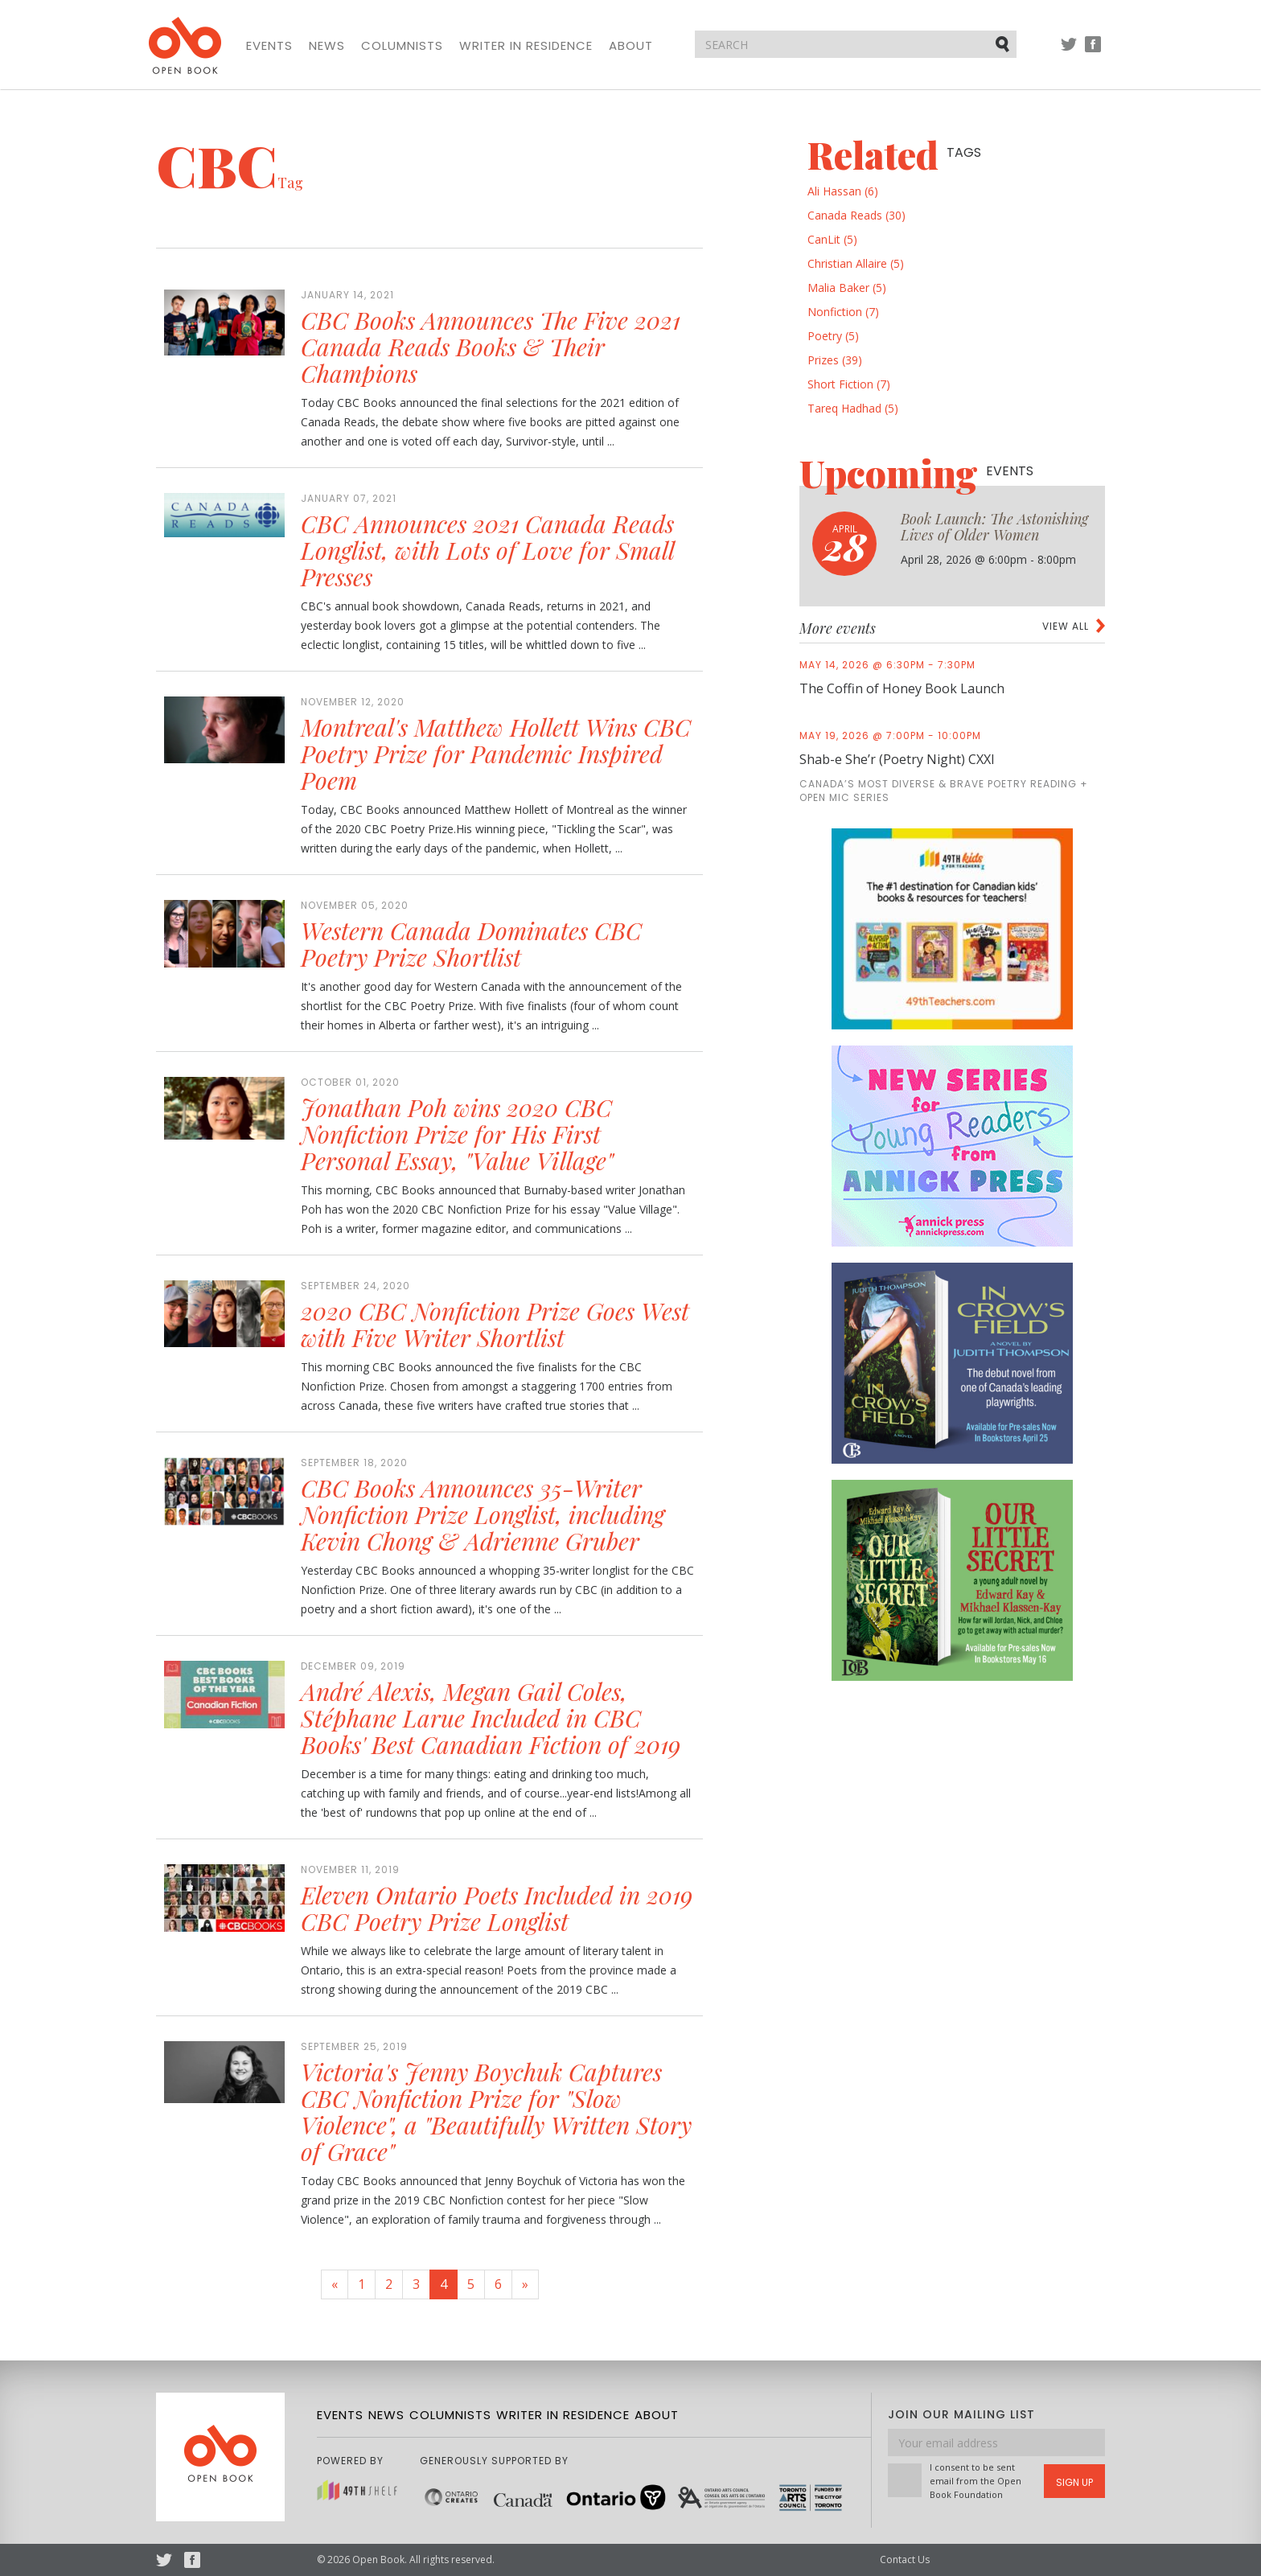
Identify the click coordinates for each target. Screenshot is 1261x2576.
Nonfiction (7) (843, 311)
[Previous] (334, 2284)
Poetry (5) (833, 335)
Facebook (1093, 51)
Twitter (1069, 51)
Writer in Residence (526, 46)
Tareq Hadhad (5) (852, 408)
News (327, 46)
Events (269, 46)
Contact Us (905, 2559)
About (631, 46)
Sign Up (1074, 2482)
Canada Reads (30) (856, 215)
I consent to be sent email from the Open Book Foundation (975, 2480)
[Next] (525, 2284)
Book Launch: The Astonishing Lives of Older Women (994, 526)
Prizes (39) (834, 360)
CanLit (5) (832, 239)
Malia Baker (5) (846, 287)
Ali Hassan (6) (842, 191)
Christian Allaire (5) (855, 263)
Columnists (402, 46)
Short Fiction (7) (848, 384)
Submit (1004, 43)
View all (1065, 626)
